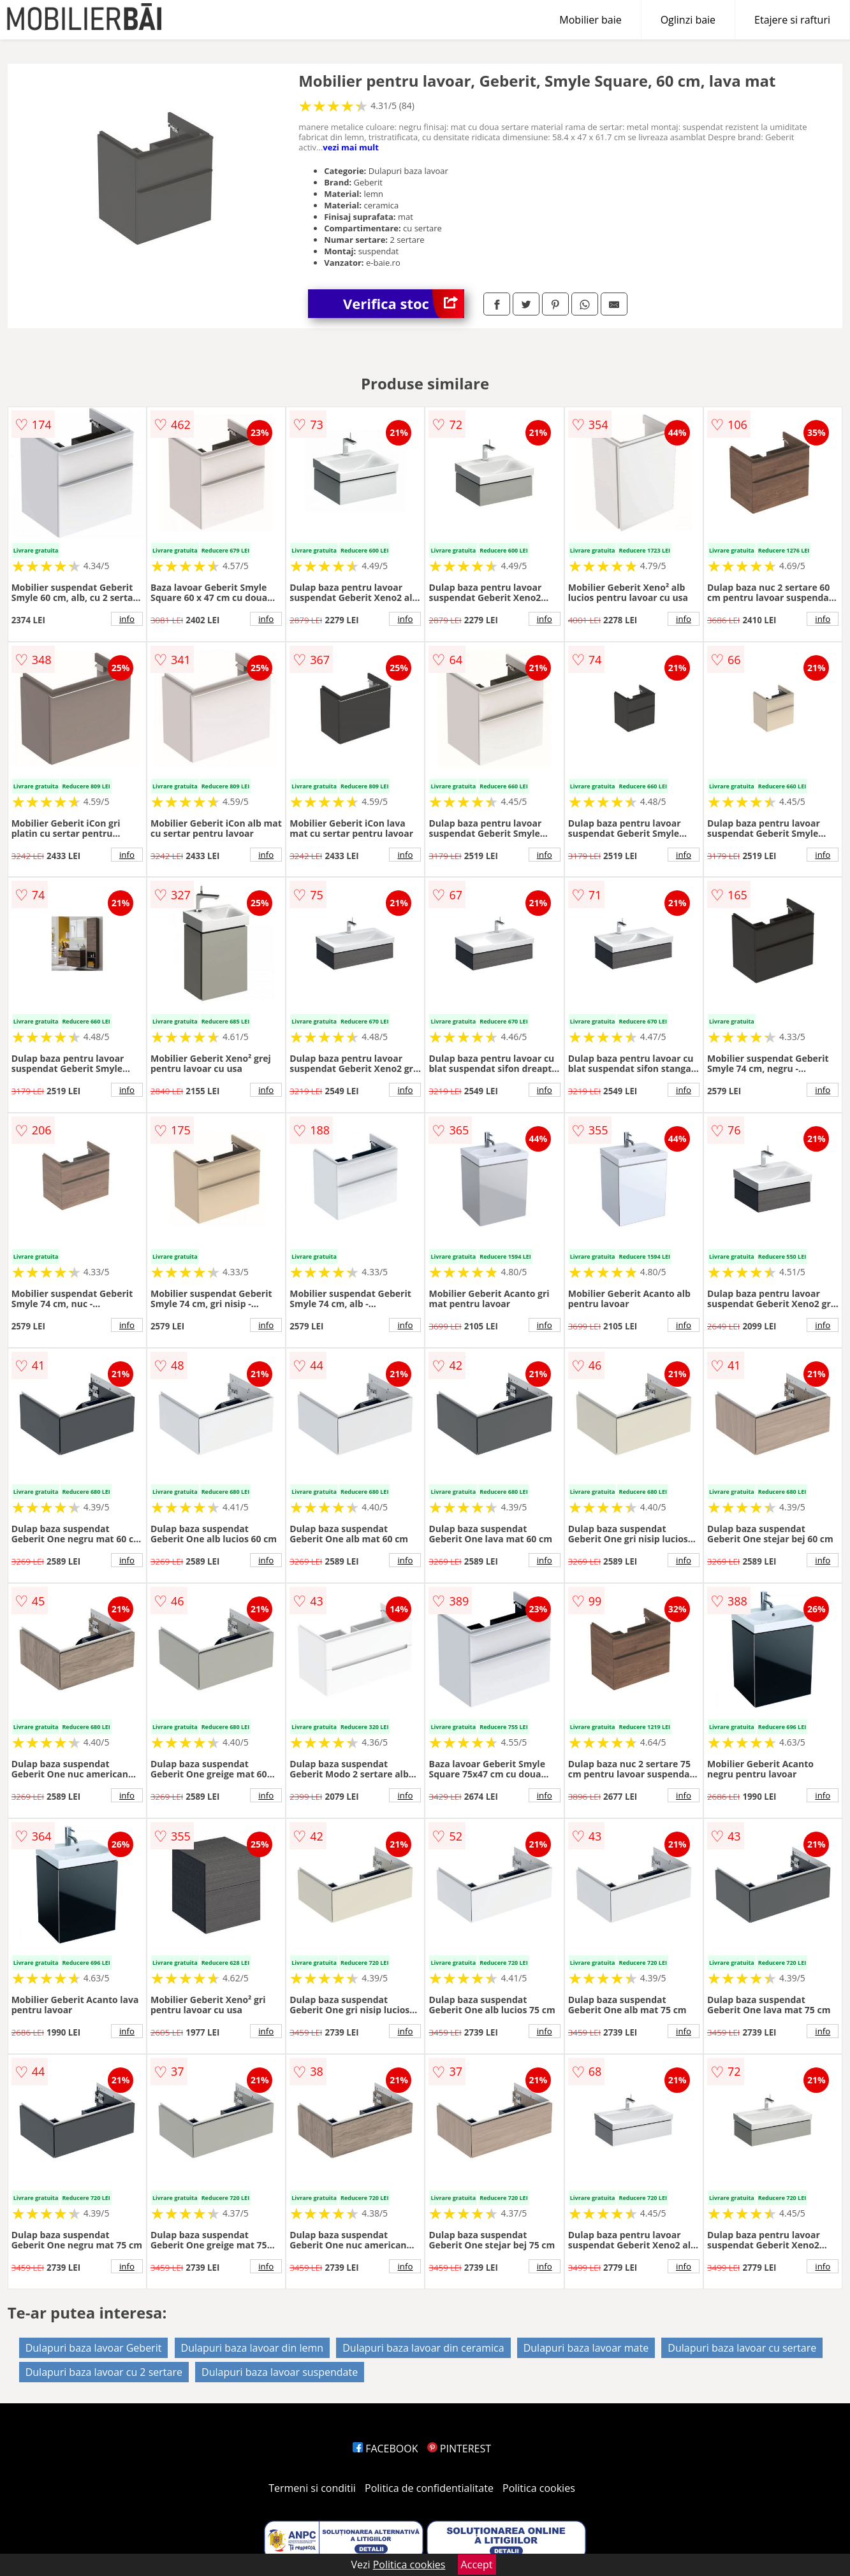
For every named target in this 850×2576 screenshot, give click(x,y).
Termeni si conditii (312, 2488)
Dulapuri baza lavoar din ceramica (423, 2348)
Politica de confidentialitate (429, 2488)
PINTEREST (459, 2449)
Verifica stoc (403, 303)
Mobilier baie (590, 20)
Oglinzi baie (688, 20)
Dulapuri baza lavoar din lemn (252, 2348)
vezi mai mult (351, 147)
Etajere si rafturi (792, 20)
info (127, 619)
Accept (477, 2565)
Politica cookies (538, 2488)
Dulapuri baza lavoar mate (586, 2348)
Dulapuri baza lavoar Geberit (94, 2348)
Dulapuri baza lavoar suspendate (280, 2372)
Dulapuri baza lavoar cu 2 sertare (104, 2372)
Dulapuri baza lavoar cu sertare (742, 2348)
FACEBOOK (385, 2449)
